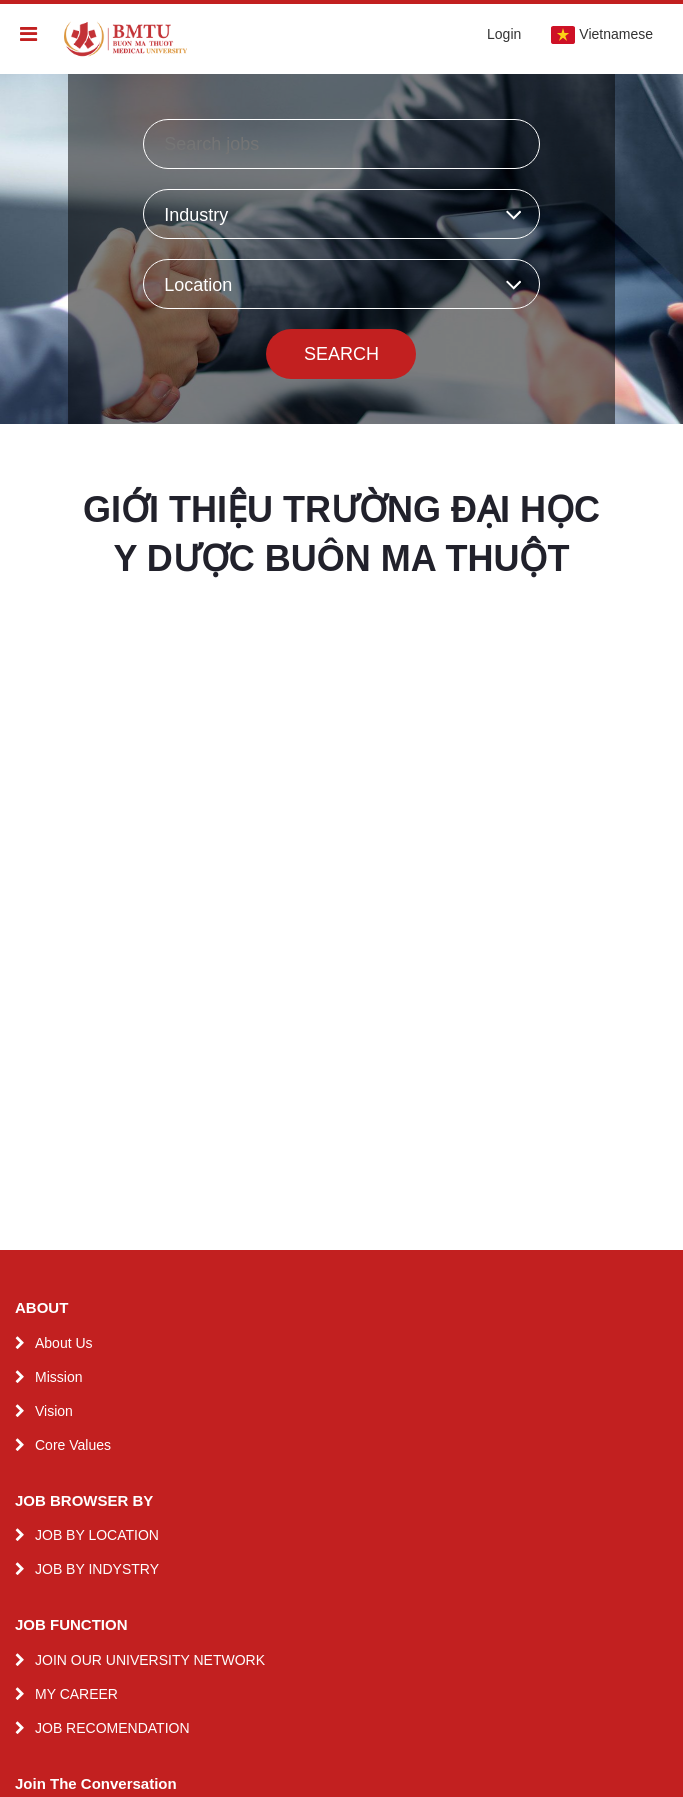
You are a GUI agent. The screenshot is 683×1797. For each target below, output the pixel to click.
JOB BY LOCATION (97, 1535)
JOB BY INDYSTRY (97, 1569)
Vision (54, 1411)
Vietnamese (602, 35)
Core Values (73, 1445)
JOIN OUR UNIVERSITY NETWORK (150, 1660)
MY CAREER (76, 1694)
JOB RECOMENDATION (112, 1728)
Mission (58, 1377)
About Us (64, 1343)
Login (504, 34)
